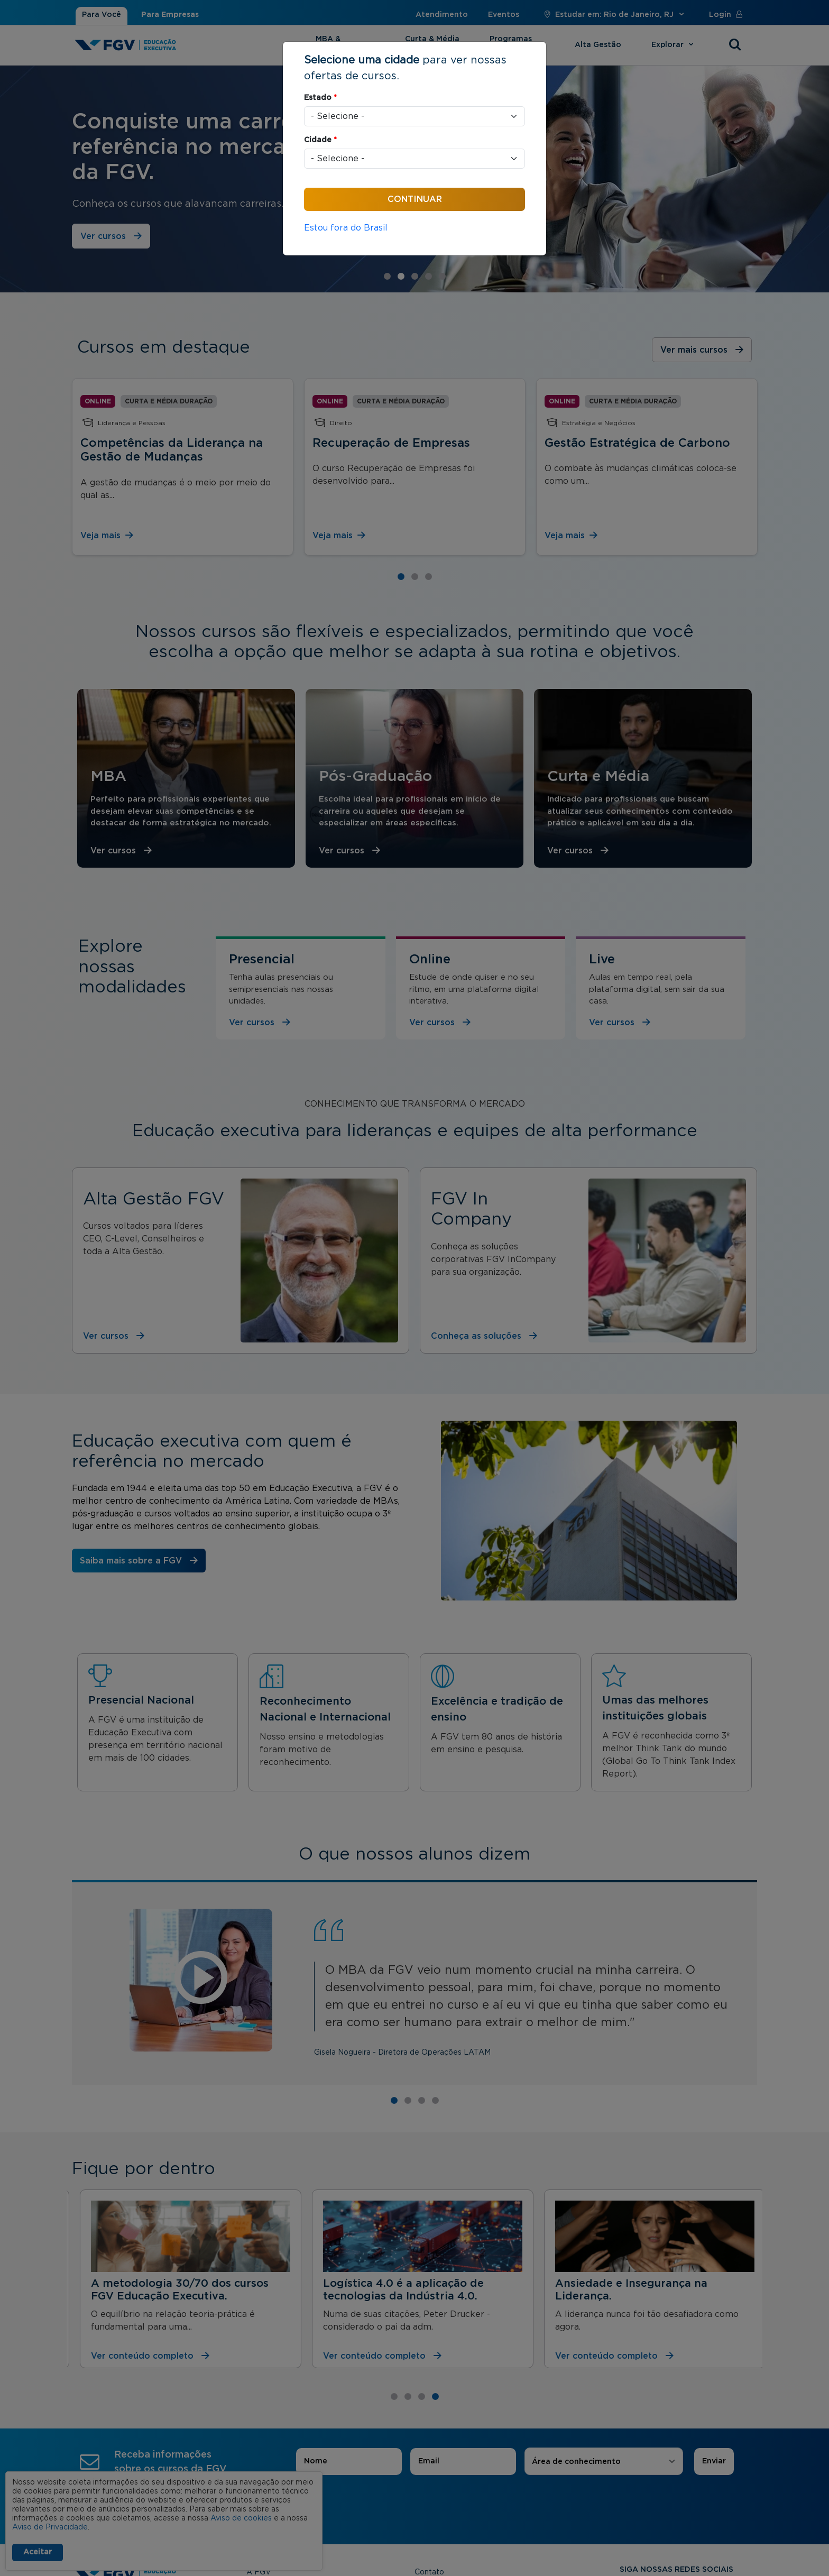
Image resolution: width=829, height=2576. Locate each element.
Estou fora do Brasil (346, 228)
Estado (320, 98)
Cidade (320, 140)
